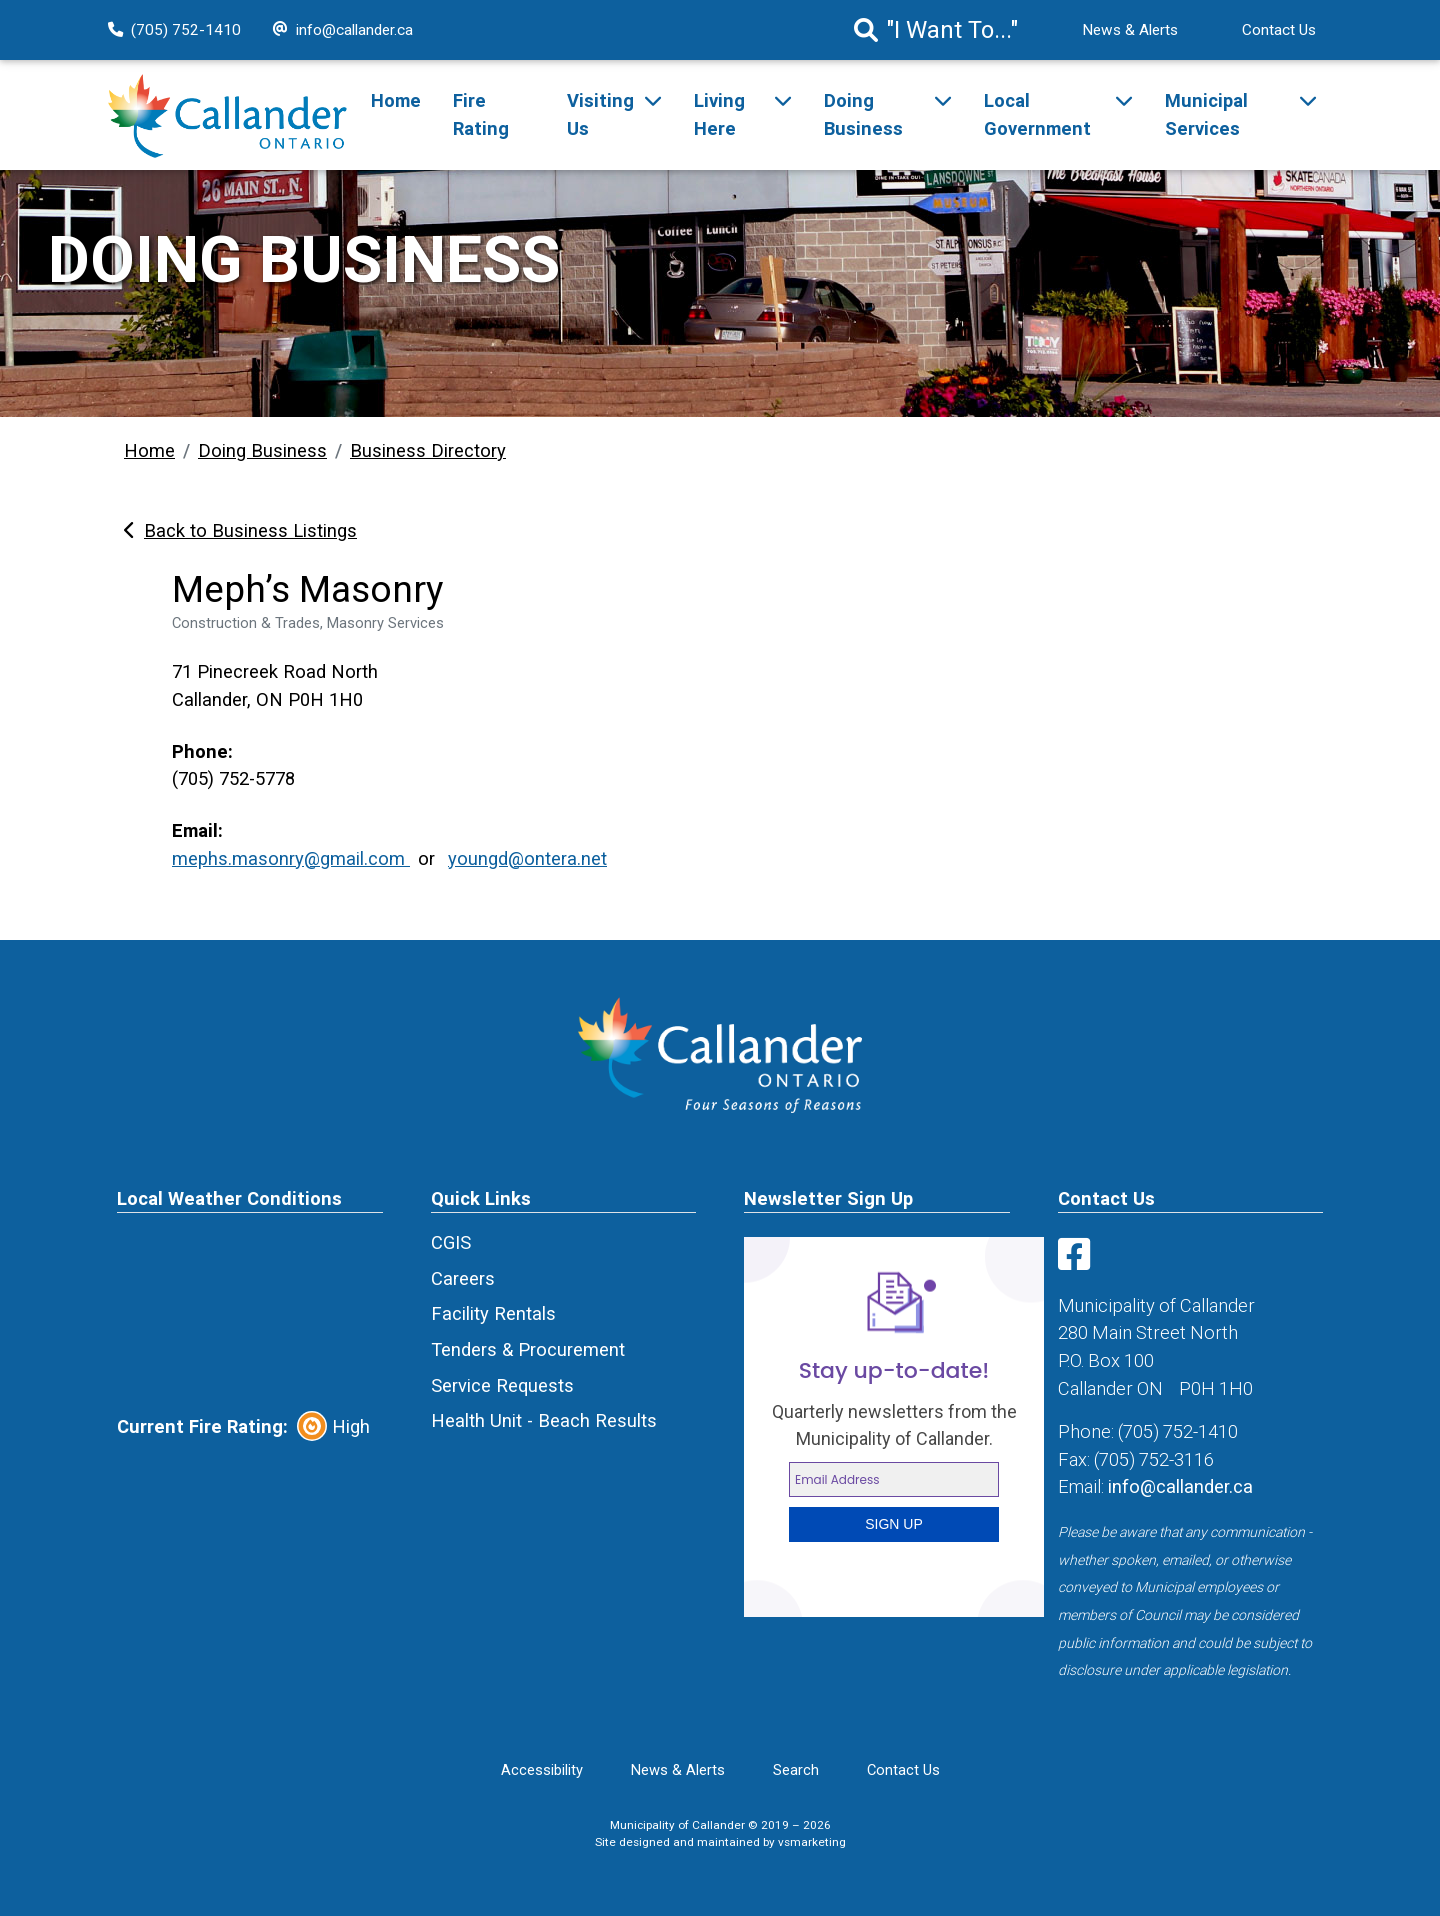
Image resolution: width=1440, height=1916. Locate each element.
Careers (463, 1278)
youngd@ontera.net (527, 858)
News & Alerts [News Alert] (1130, 30)
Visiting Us (600, 114)
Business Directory (428, 450)
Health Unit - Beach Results (544, 1420)
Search (796, 1770)
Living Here (719, 114)
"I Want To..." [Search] (936, 30)
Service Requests (502, 1385)
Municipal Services (1206, 114)
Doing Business (863, 114)
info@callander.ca (343, 30)
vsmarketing (812, 1842)
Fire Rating (481, 114)
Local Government (1037, 114)
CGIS (451, 1242)
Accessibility (542, 1770)
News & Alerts (678, 1770)
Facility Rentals (493, 1313)
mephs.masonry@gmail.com (291, 858)
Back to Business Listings (240, 530)
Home (396, 100)
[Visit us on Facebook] (1078, 1261)
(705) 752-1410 (174, 30)
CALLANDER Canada (250, 1312)
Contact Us (1279, 30)
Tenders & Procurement (528, 1349)
